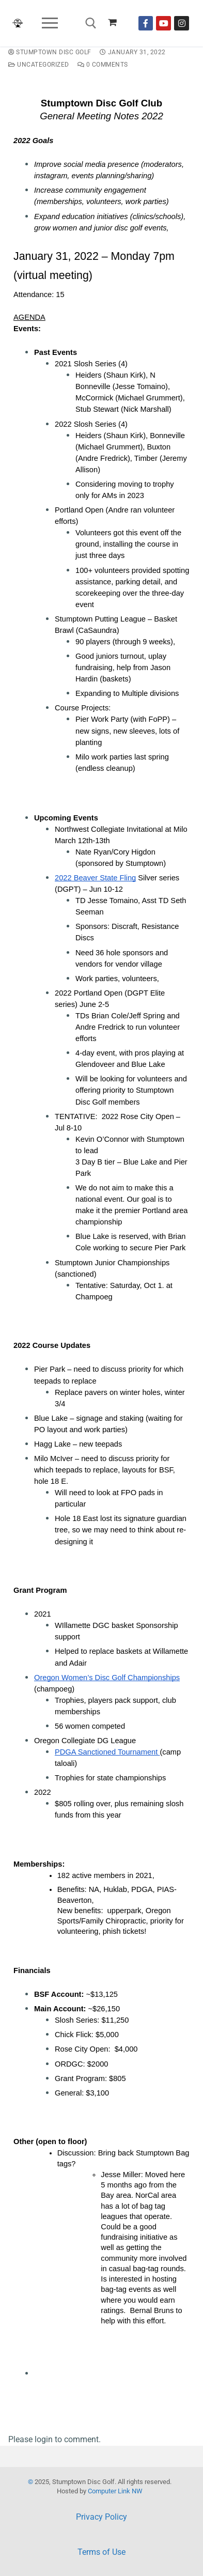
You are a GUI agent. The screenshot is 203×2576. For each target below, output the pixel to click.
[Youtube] (163, 23)
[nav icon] (50, 23)
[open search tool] (91, 23)
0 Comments (102, 64)
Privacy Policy (101, 2517)
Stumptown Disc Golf (49, 52)
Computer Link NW (115, 2491)
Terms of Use (101, 2552)
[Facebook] (145, 23)
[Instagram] (181, 23)
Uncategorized (38, 64)
